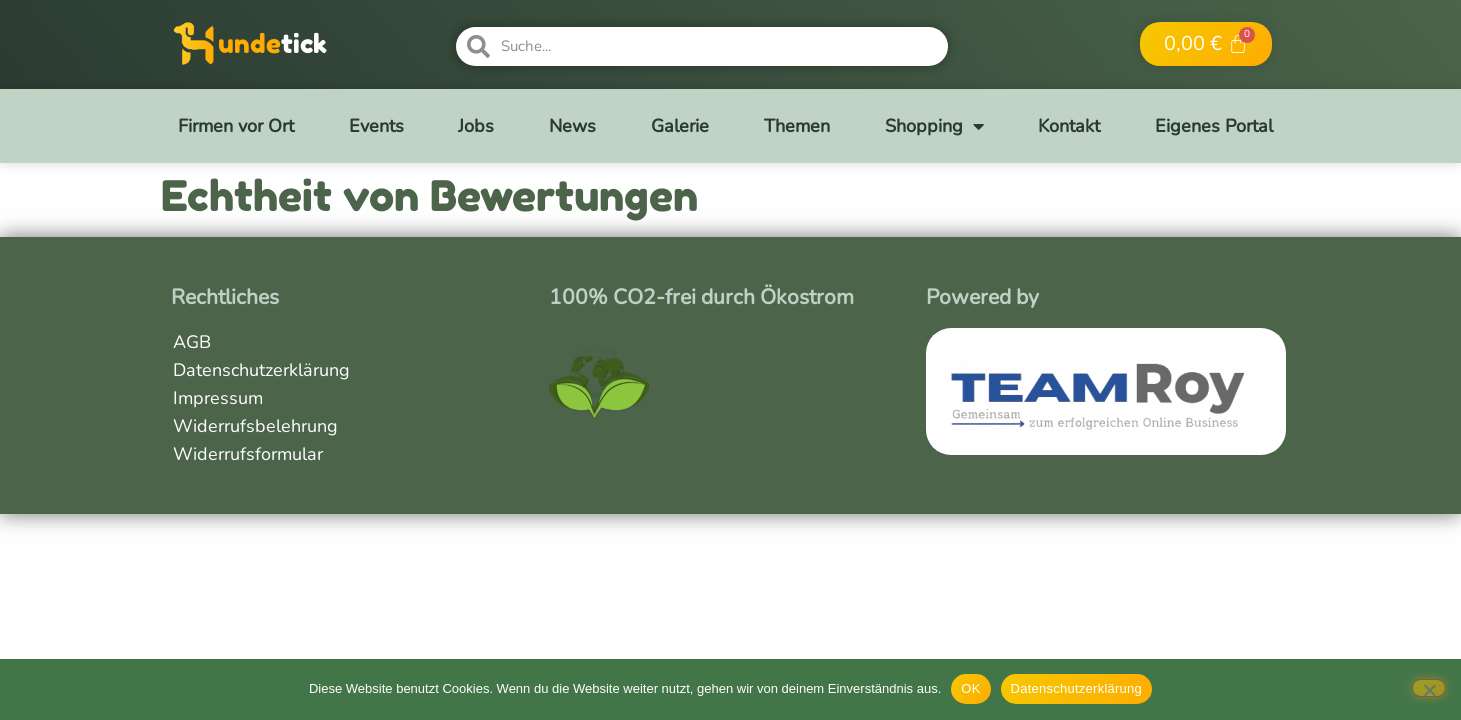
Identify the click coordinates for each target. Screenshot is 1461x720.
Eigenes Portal (1214, 126)
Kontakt (1069, 126)
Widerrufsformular (248, 454)
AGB (192, 342)
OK (970, 688)
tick (304, 43)
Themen (797, 126)
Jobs (476, 126)
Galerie (680, 126)
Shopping (934, 126)
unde (249, 43)
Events (376, 126)
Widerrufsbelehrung (255, 426)
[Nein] (1429, 688)
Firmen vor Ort (236, 126)
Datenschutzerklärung (261, 370)
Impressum (218, 398)
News (572, 126)
